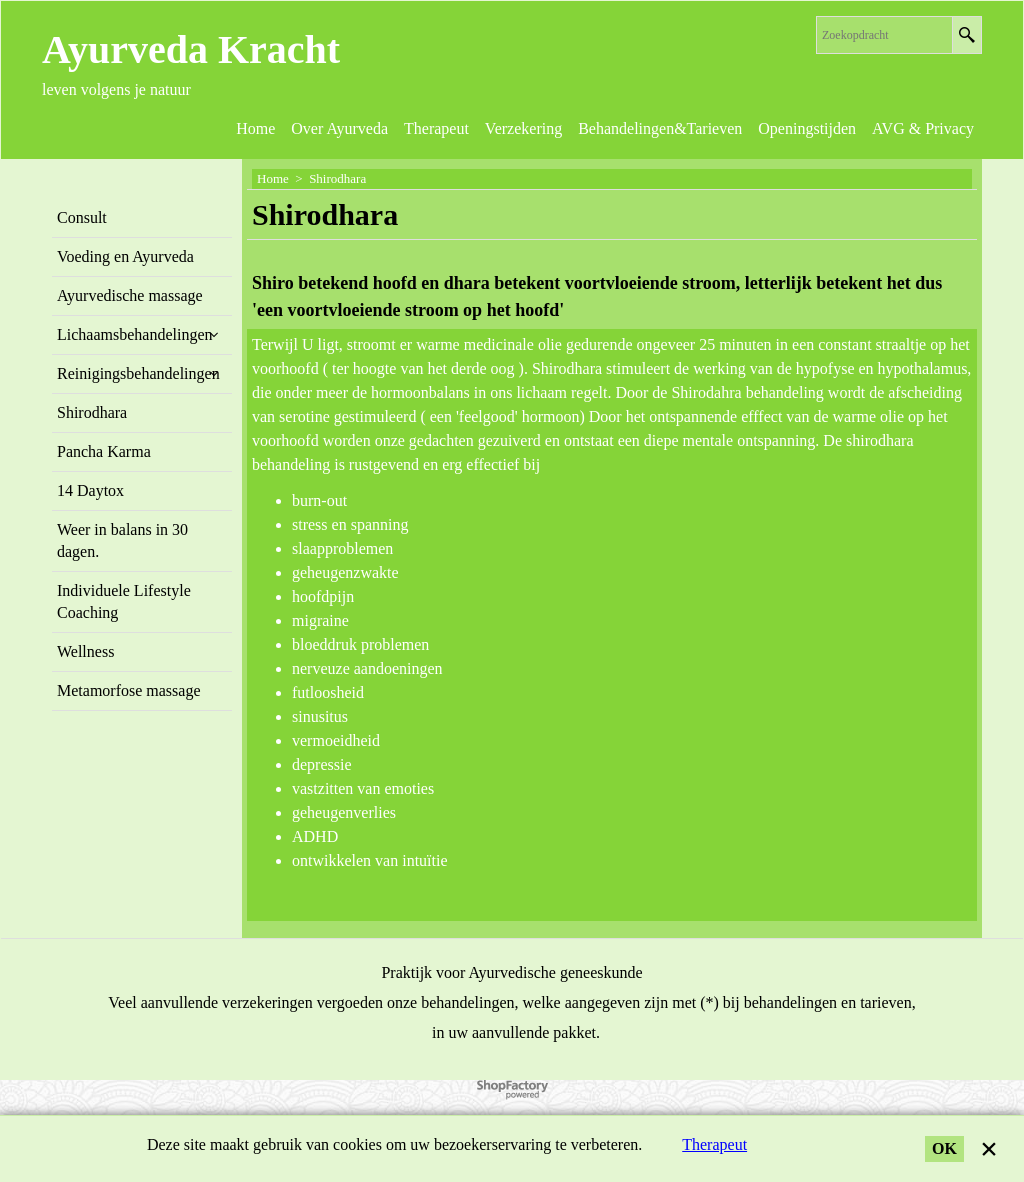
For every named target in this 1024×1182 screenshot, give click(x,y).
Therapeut (714, 1144)
